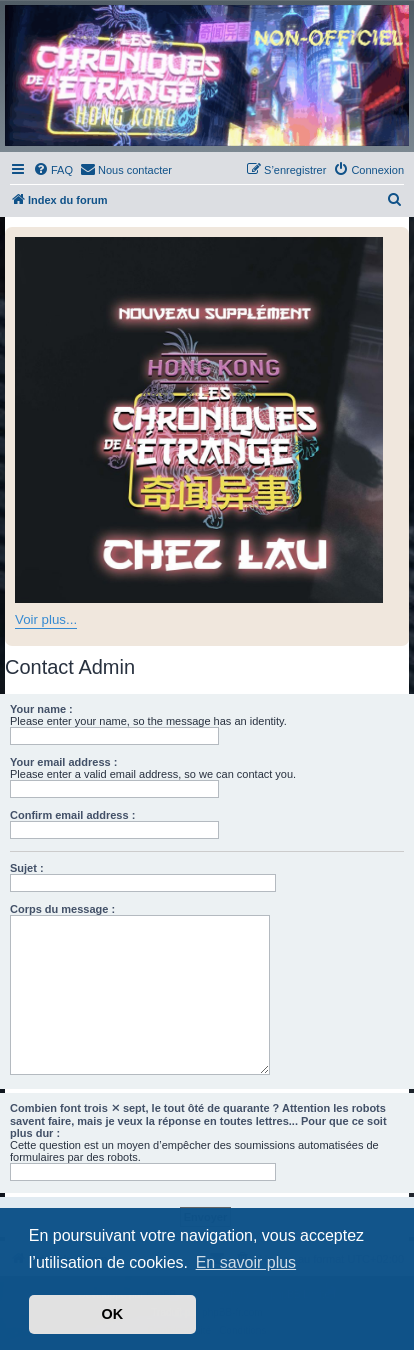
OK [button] (113, 1314)
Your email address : (63, 762)
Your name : (41, 709)
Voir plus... (46, 619)
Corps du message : (62, 909)
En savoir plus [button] (246, 1262)
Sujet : (27, 868)
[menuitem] (53, 170)
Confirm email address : (72, 815)
